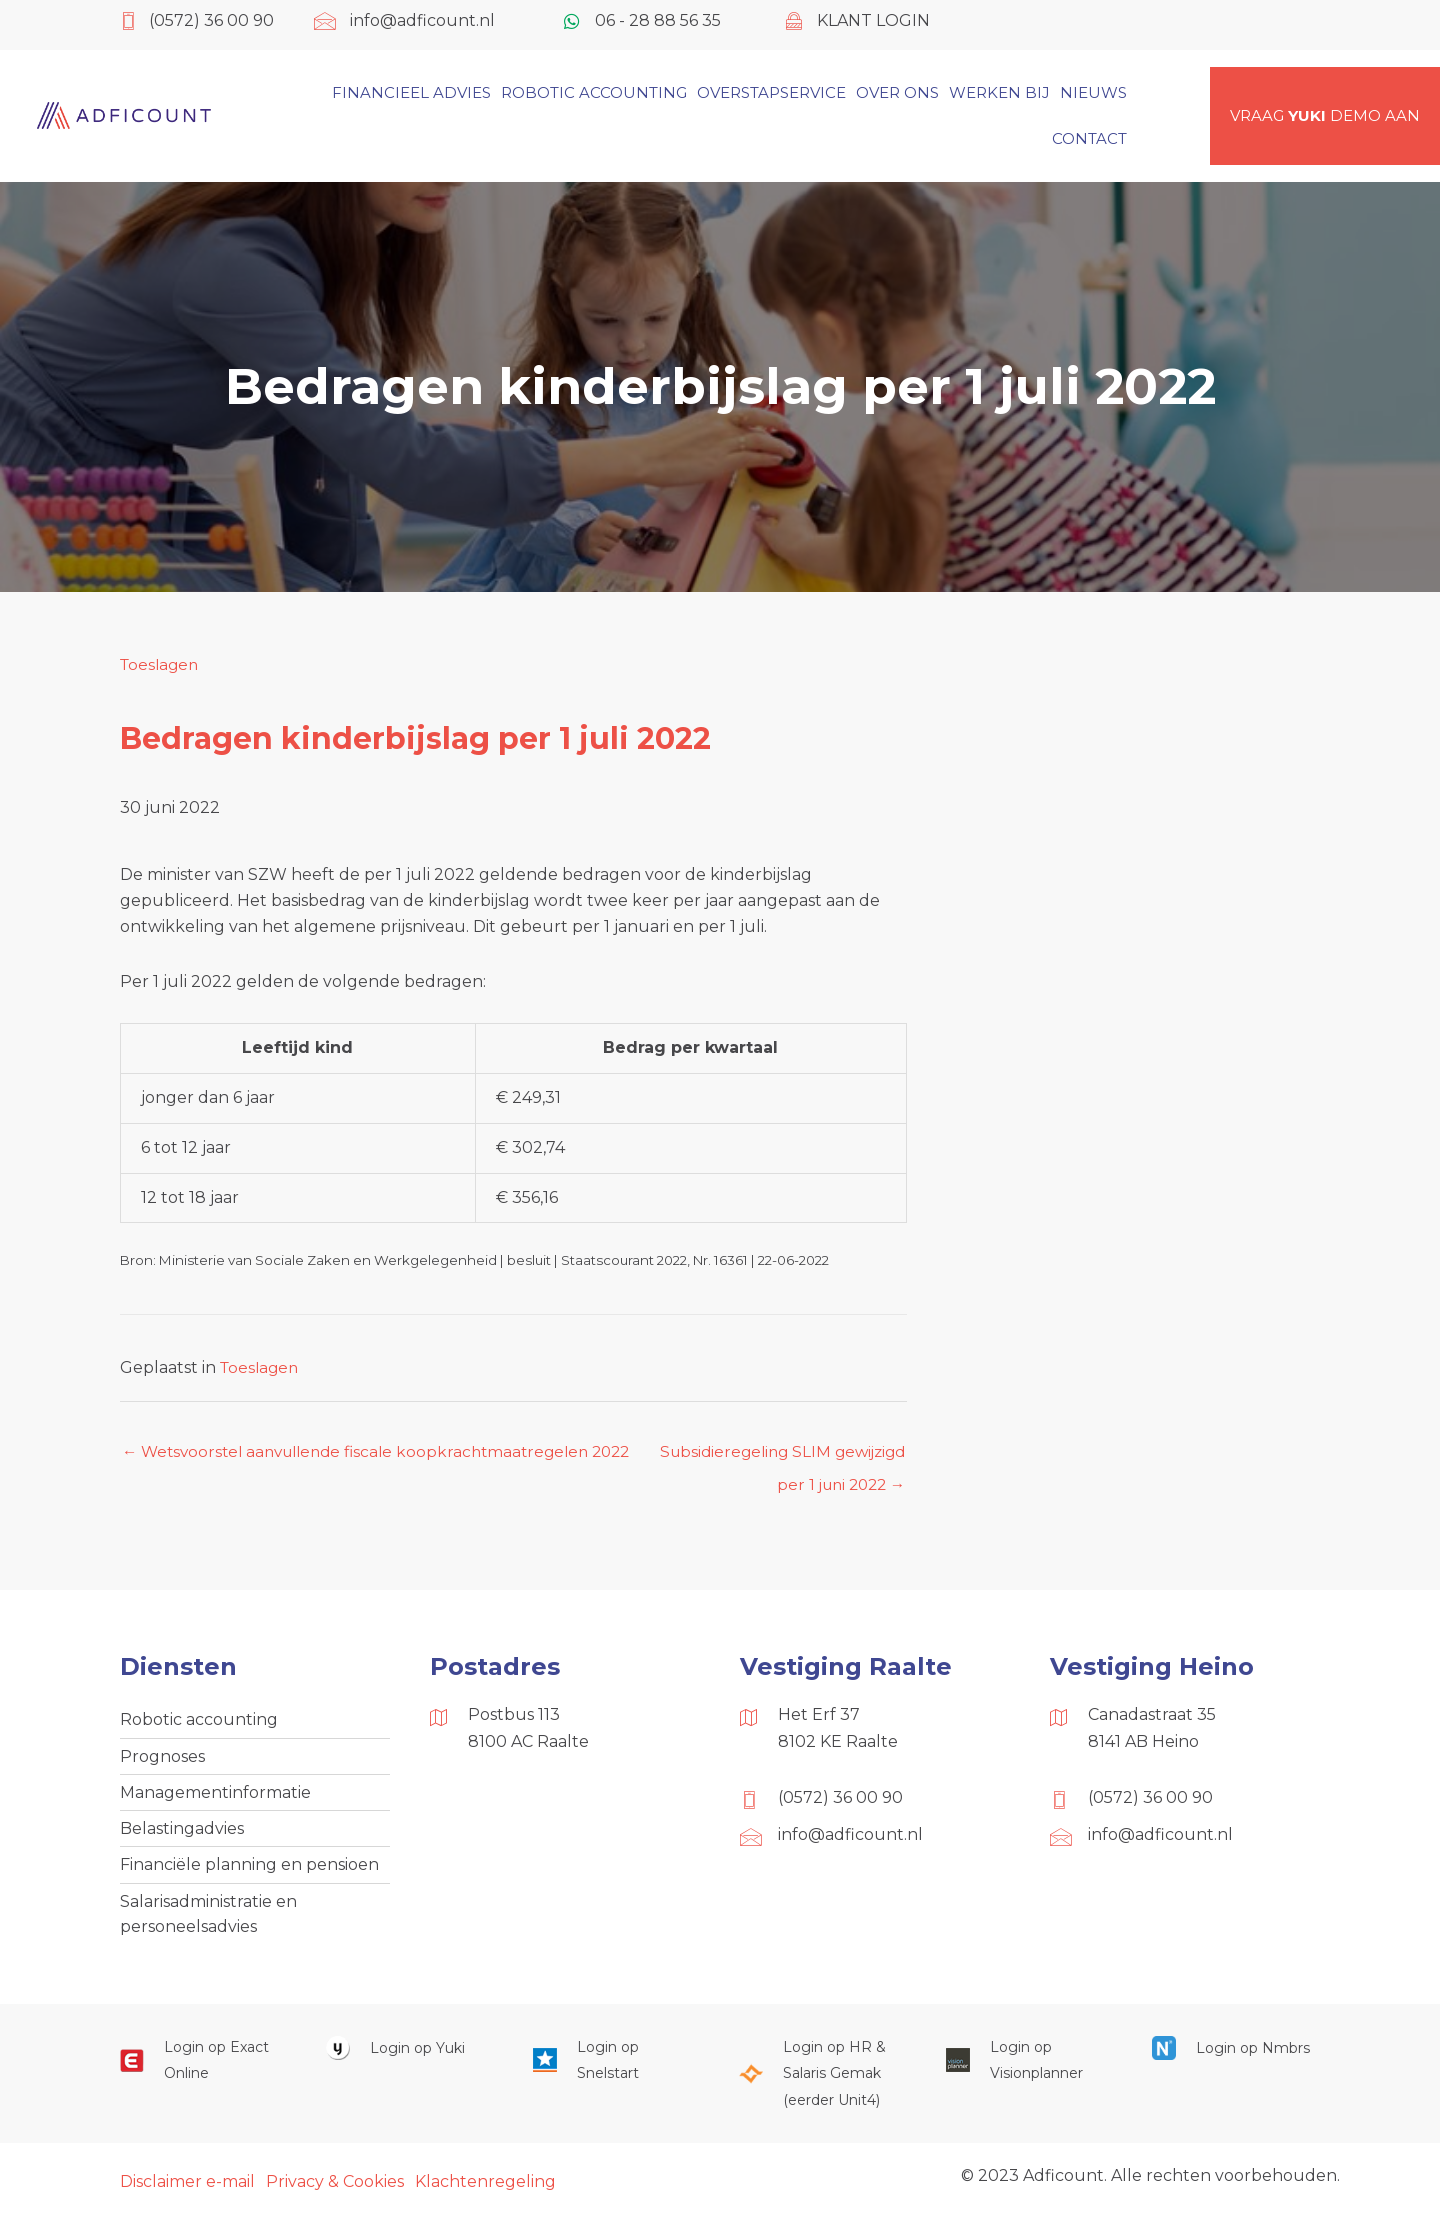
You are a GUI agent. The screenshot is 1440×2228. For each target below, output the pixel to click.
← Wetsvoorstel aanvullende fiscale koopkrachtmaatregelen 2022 (366, 1458)
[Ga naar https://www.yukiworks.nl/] (409, 2058)
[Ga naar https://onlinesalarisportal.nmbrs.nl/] (1235, 2058)
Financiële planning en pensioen (249, 1872)
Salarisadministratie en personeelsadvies (208, 1922)
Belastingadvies (182, 1834)
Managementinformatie (215, 1797)
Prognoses (162, 1759)
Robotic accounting (199, 1722)
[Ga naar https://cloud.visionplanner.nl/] (1029, 2071)
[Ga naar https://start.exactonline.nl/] (203, 2071)
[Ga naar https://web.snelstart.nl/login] (616, 2071)
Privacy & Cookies (335, 2191)
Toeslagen (161, 664)
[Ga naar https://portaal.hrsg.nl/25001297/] (822, 2084)
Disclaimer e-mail (187, 2191)
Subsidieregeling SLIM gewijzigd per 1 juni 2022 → (776, 1458)
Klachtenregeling (485, 2191)
